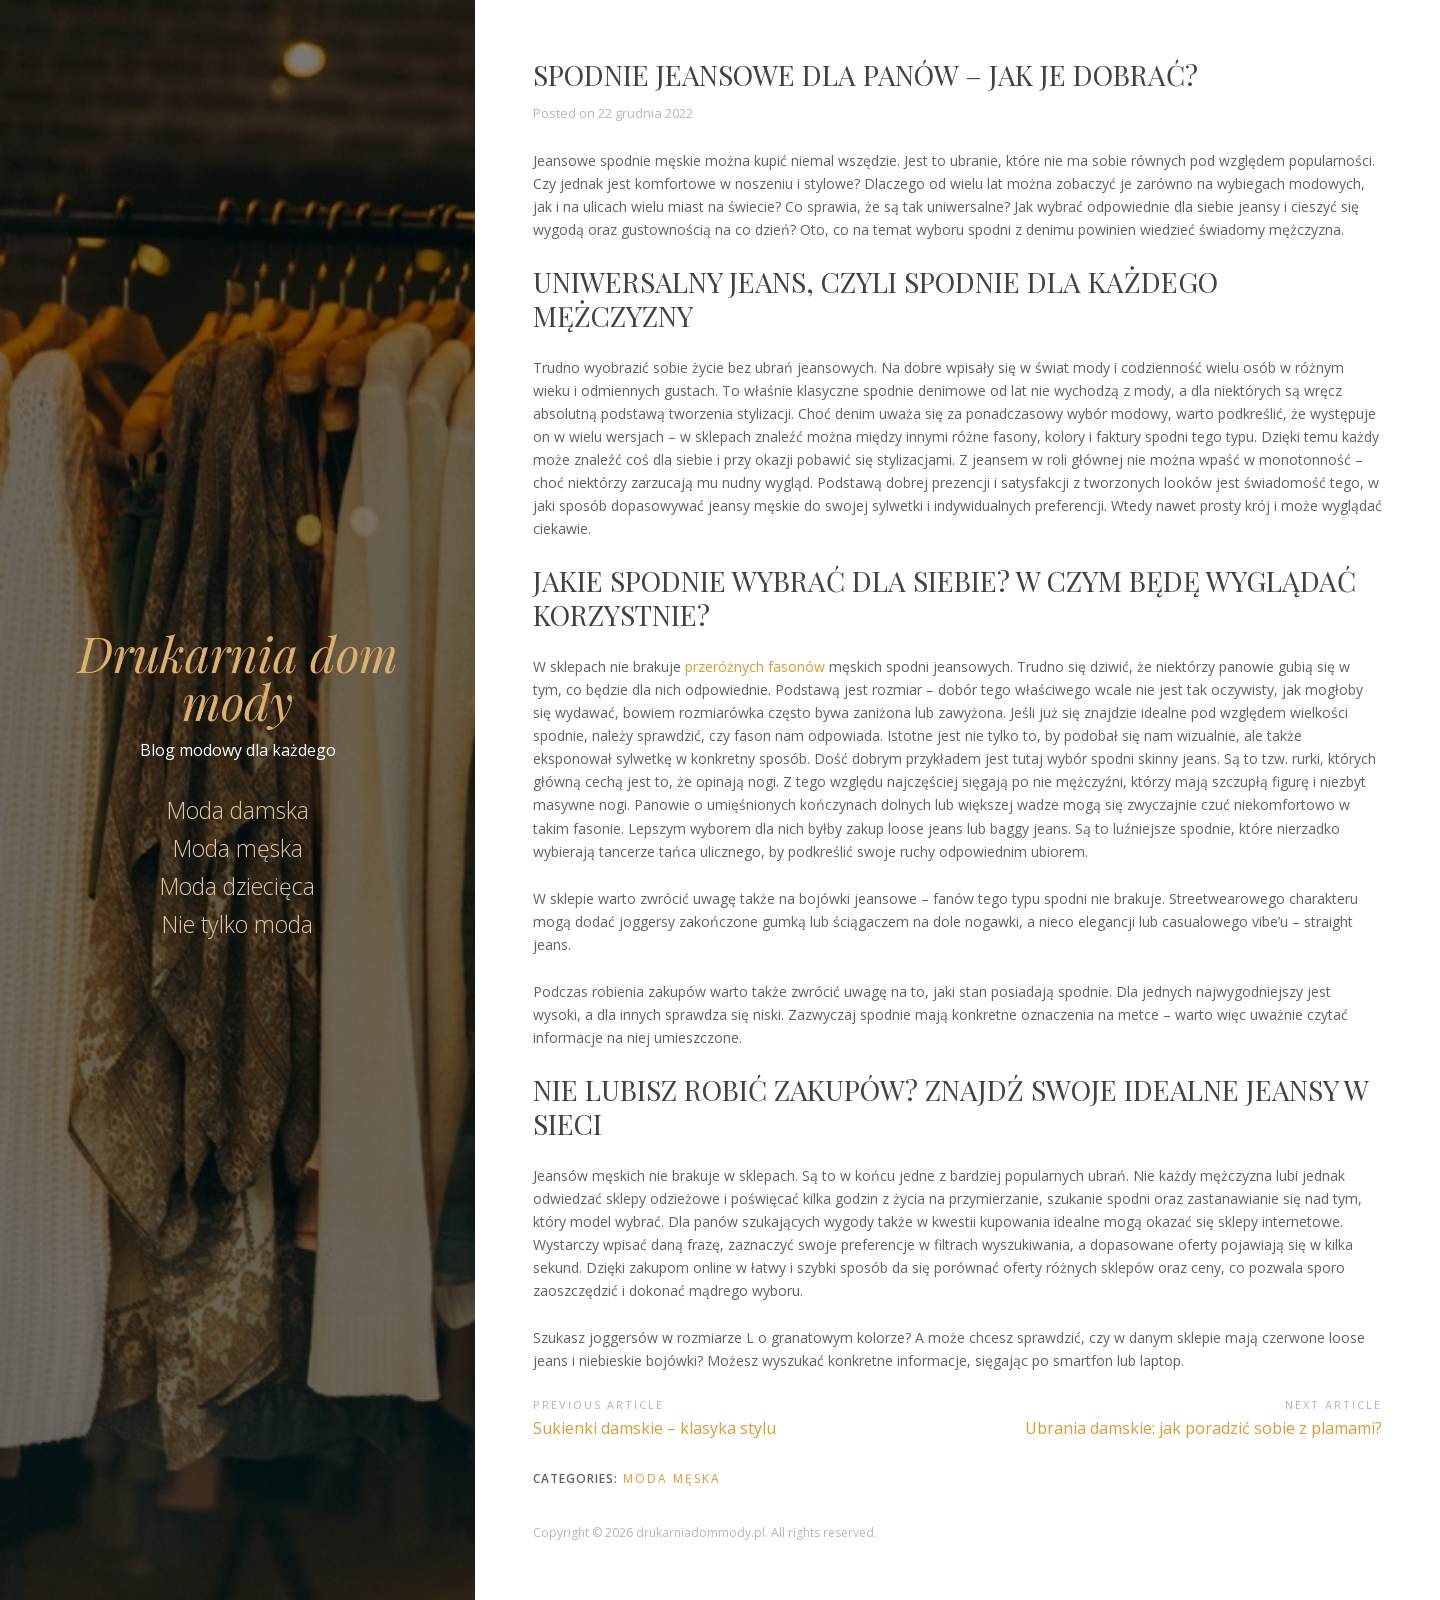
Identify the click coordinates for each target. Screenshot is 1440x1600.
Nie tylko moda (237, 924)
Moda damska (238, 810)
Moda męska (238, 848)
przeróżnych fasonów (755, 666)
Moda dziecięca (237, 886)
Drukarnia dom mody (238, 677)
